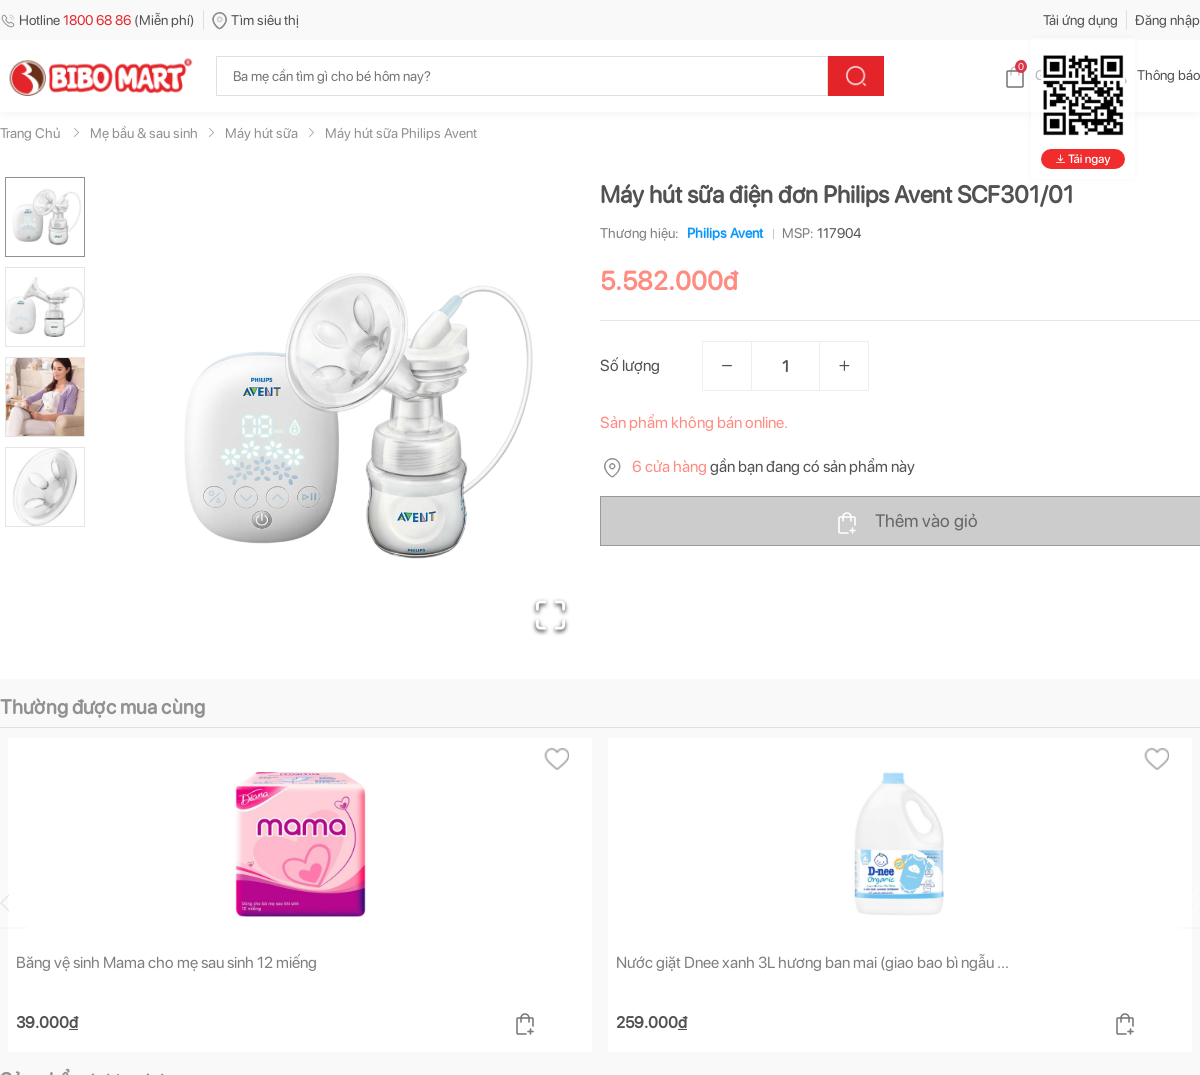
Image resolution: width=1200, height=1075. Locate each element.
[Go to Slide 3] (45, 397)
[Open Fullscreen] (550, 615)
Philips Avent (721, 233)
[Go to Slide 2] (45, 307)
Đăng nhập (1167, 20)
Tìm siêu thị (255, 20)
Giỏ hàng (1045, 75)
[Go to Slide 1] (45, 217)
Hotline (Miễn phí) (97, 20)
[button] (349, 416)
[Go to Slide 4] (45, 487)
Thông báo (1152, 75)
